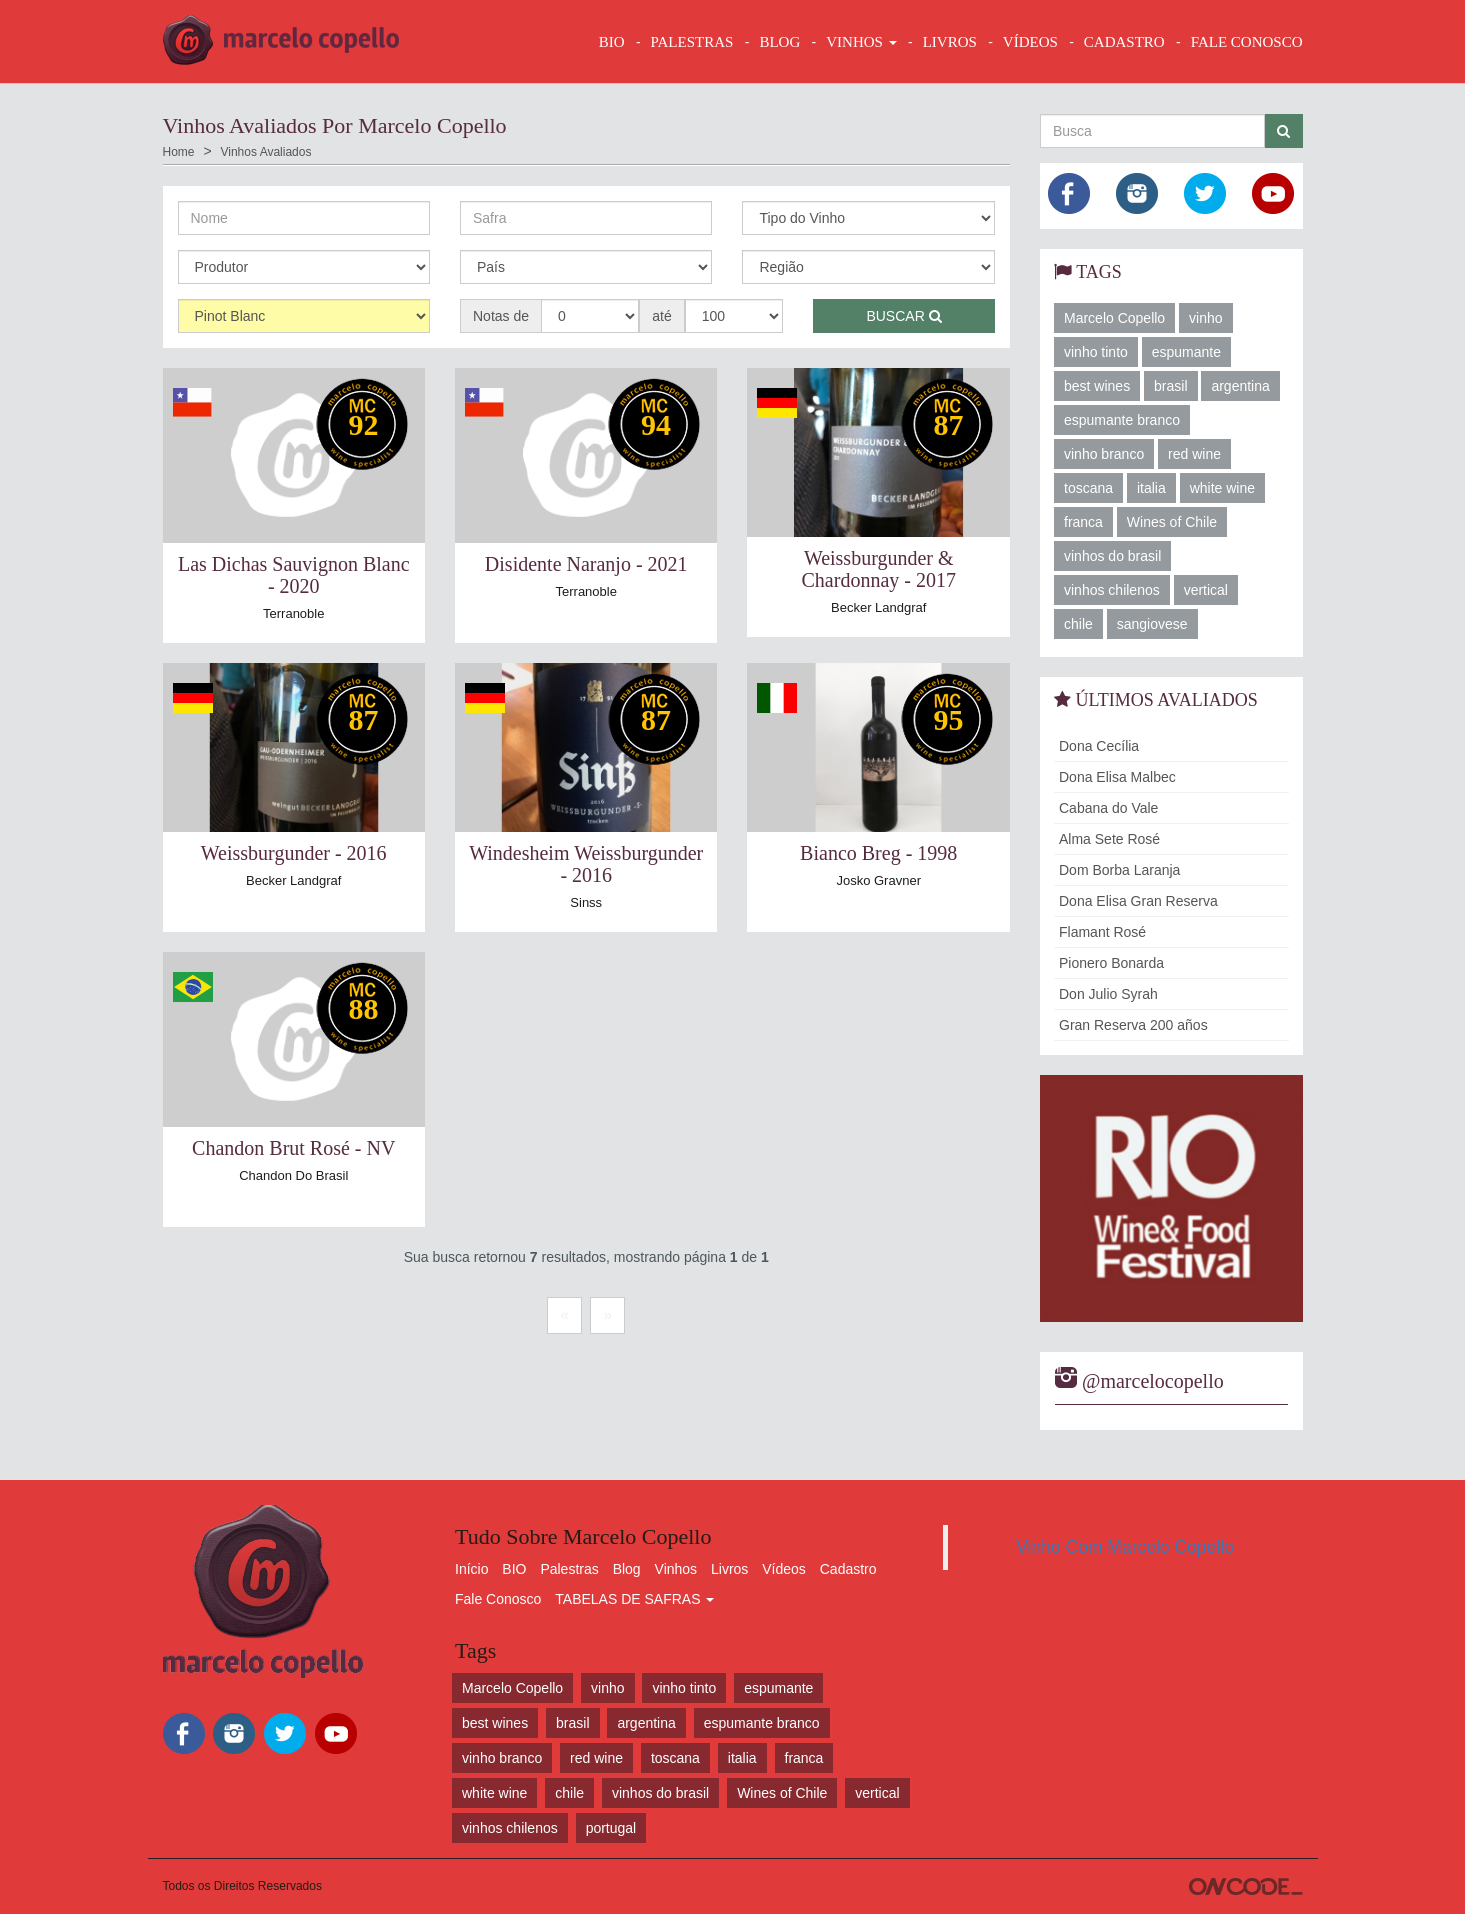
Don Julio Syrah (1108, 994)
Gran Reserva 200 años (1133, 1025)
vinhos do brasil (1112, 556)
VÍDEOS (1030, 42)
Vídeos (784, 1569)
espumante (1186, 352)
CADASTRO (1124, 42)
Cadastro (848, 1569)
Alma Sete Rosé (1109, 839)
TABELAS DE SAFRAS (634, 1599)
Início (471, 1569)
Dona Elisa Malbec (1117, 777)
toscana (1088, 488)
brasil (1170, 386)
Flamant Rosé (1102, 932)
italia (1151, 488)
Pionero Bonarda (1111, 963)
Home (179, 152)
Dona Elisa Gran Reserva (1138, 901)
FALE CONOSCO (1247, 42)
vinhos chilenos (1112, 590)
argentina (1240, 386)
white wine (1222, 488)
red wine (1194, 454)
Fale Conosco (498, 1599)
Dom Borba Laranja (1119, 870)
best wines (1097, 386)
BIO (612, 42)
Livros (729, 1569)
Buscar (903, 316)
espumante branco (1122, 420)
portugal (611, 1828)
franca (1083, 522)
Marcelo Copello (1114, 318)
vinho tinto (1096, 352)
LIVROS (950, 42)
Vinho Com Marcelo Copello (1125, 1547)
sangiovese (1152, 624)
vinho (1205, 318)
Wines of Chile (1172, 522)
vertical (1206, 590)
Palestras (692, 42)
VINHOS (861, 42)
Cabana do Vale (1108, 808)
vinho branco (1104, 454)
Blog (627, 1569)
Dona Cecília (1099, 746)
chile (1078, 624)
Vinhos (676, 1569)
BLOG (779, 42)
